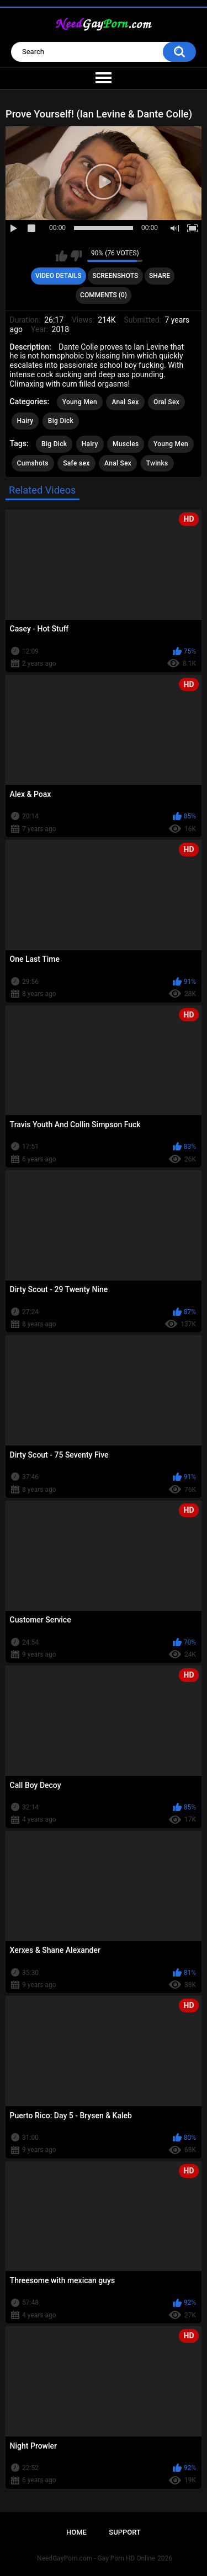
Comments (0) (103, 295)
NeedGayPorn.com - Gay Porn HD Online (96, 2558)
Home (76, 2532)
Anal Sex (125, 402)
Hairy (25, 421)
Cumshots (33, 463)
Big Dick (60, 421)
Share (159, 276)
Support (125, 2532)
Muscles (126, 444)
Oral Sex (166, 402)
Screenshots (115, 276)
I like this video (61, 255)
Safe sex (76, 463)
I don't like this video (76, 255)
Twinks (157, 463)
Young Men (79, 402)
